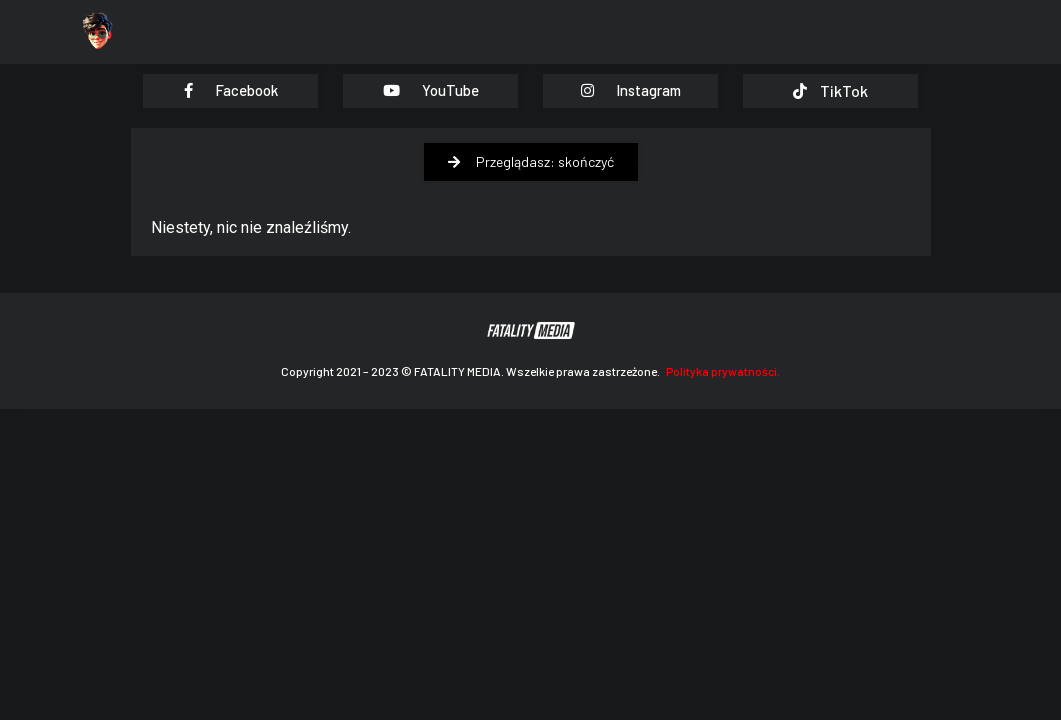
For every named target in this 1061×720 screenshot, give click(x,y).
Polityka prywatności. (723, 371)
